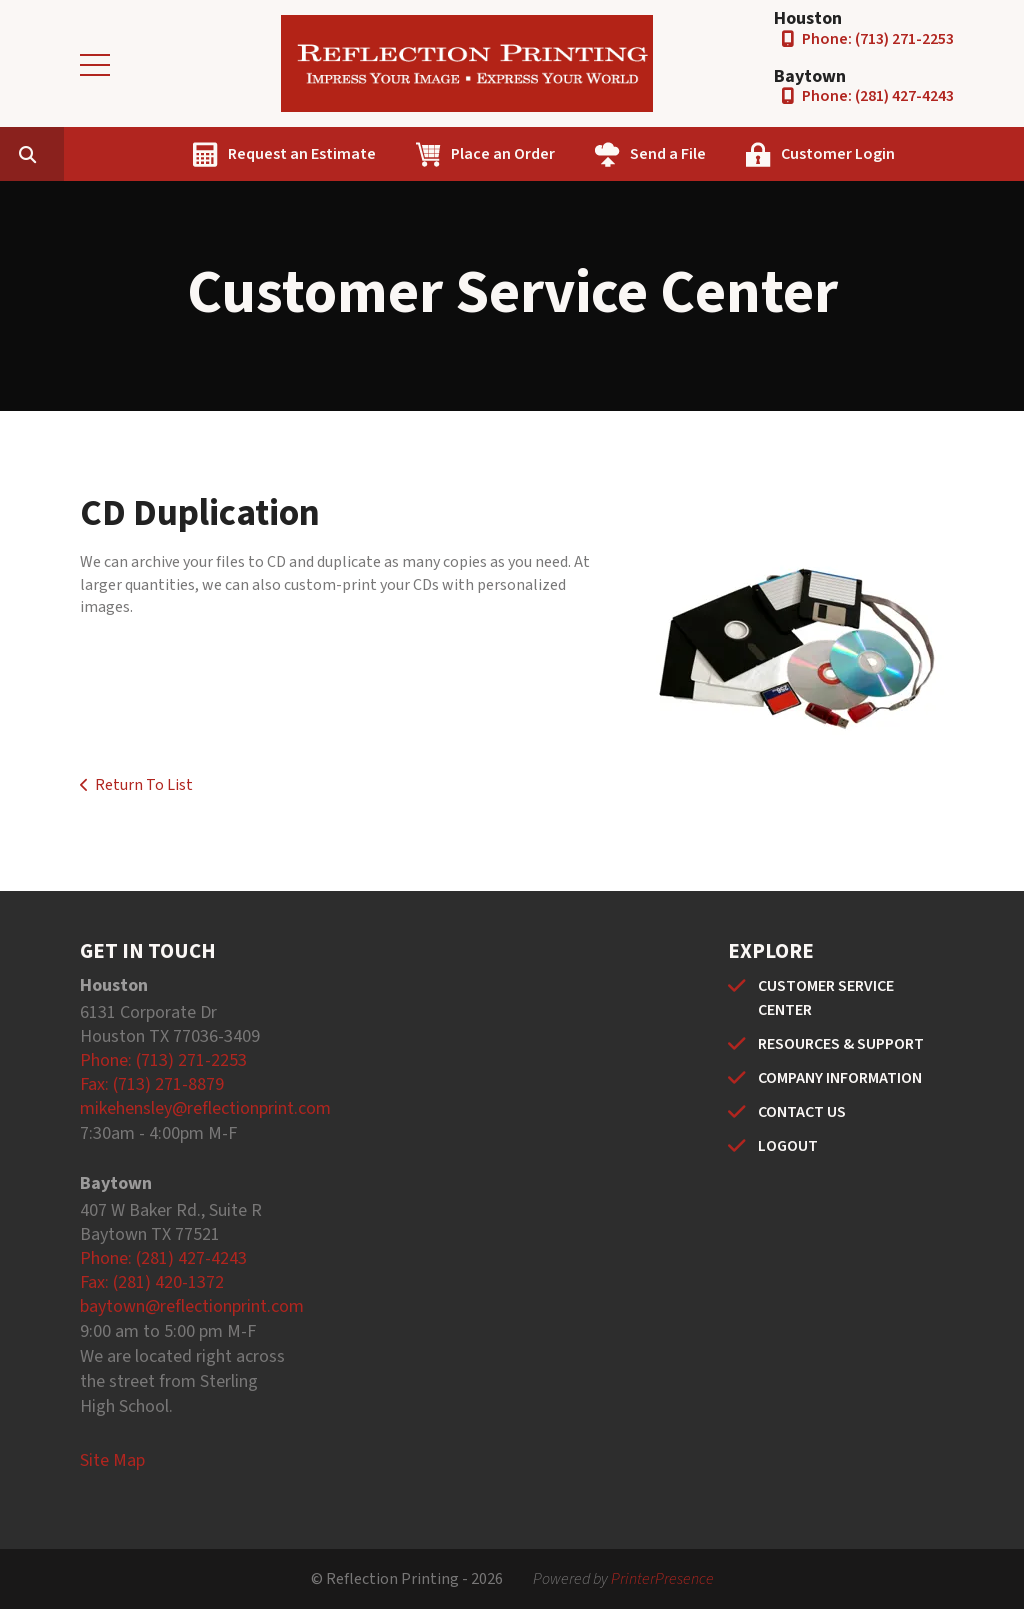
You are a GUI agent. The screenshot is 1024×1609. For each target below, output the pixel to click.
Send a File (763, 154)
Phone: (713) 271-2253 (878, 39)
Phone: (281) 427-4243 (878, 96)
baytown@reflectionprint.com (192, 1306)
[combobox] (154, 154)
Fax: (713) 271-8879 (152, 1084)
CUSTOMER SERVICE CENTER (826, 998)
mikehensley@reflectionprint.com (205, 1108)
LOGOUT (788, 1146)
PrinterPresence (662, 1579)
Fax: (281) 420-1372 (152, 1282)
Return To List (144, 785)
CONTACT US (802, 1112)
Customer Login (933, 154)
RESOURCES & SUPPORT (841, 1044)
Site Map (112, 1460)
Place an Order (598, 154)
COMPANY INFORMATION (840, 1078)
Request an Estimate (397, 154)
